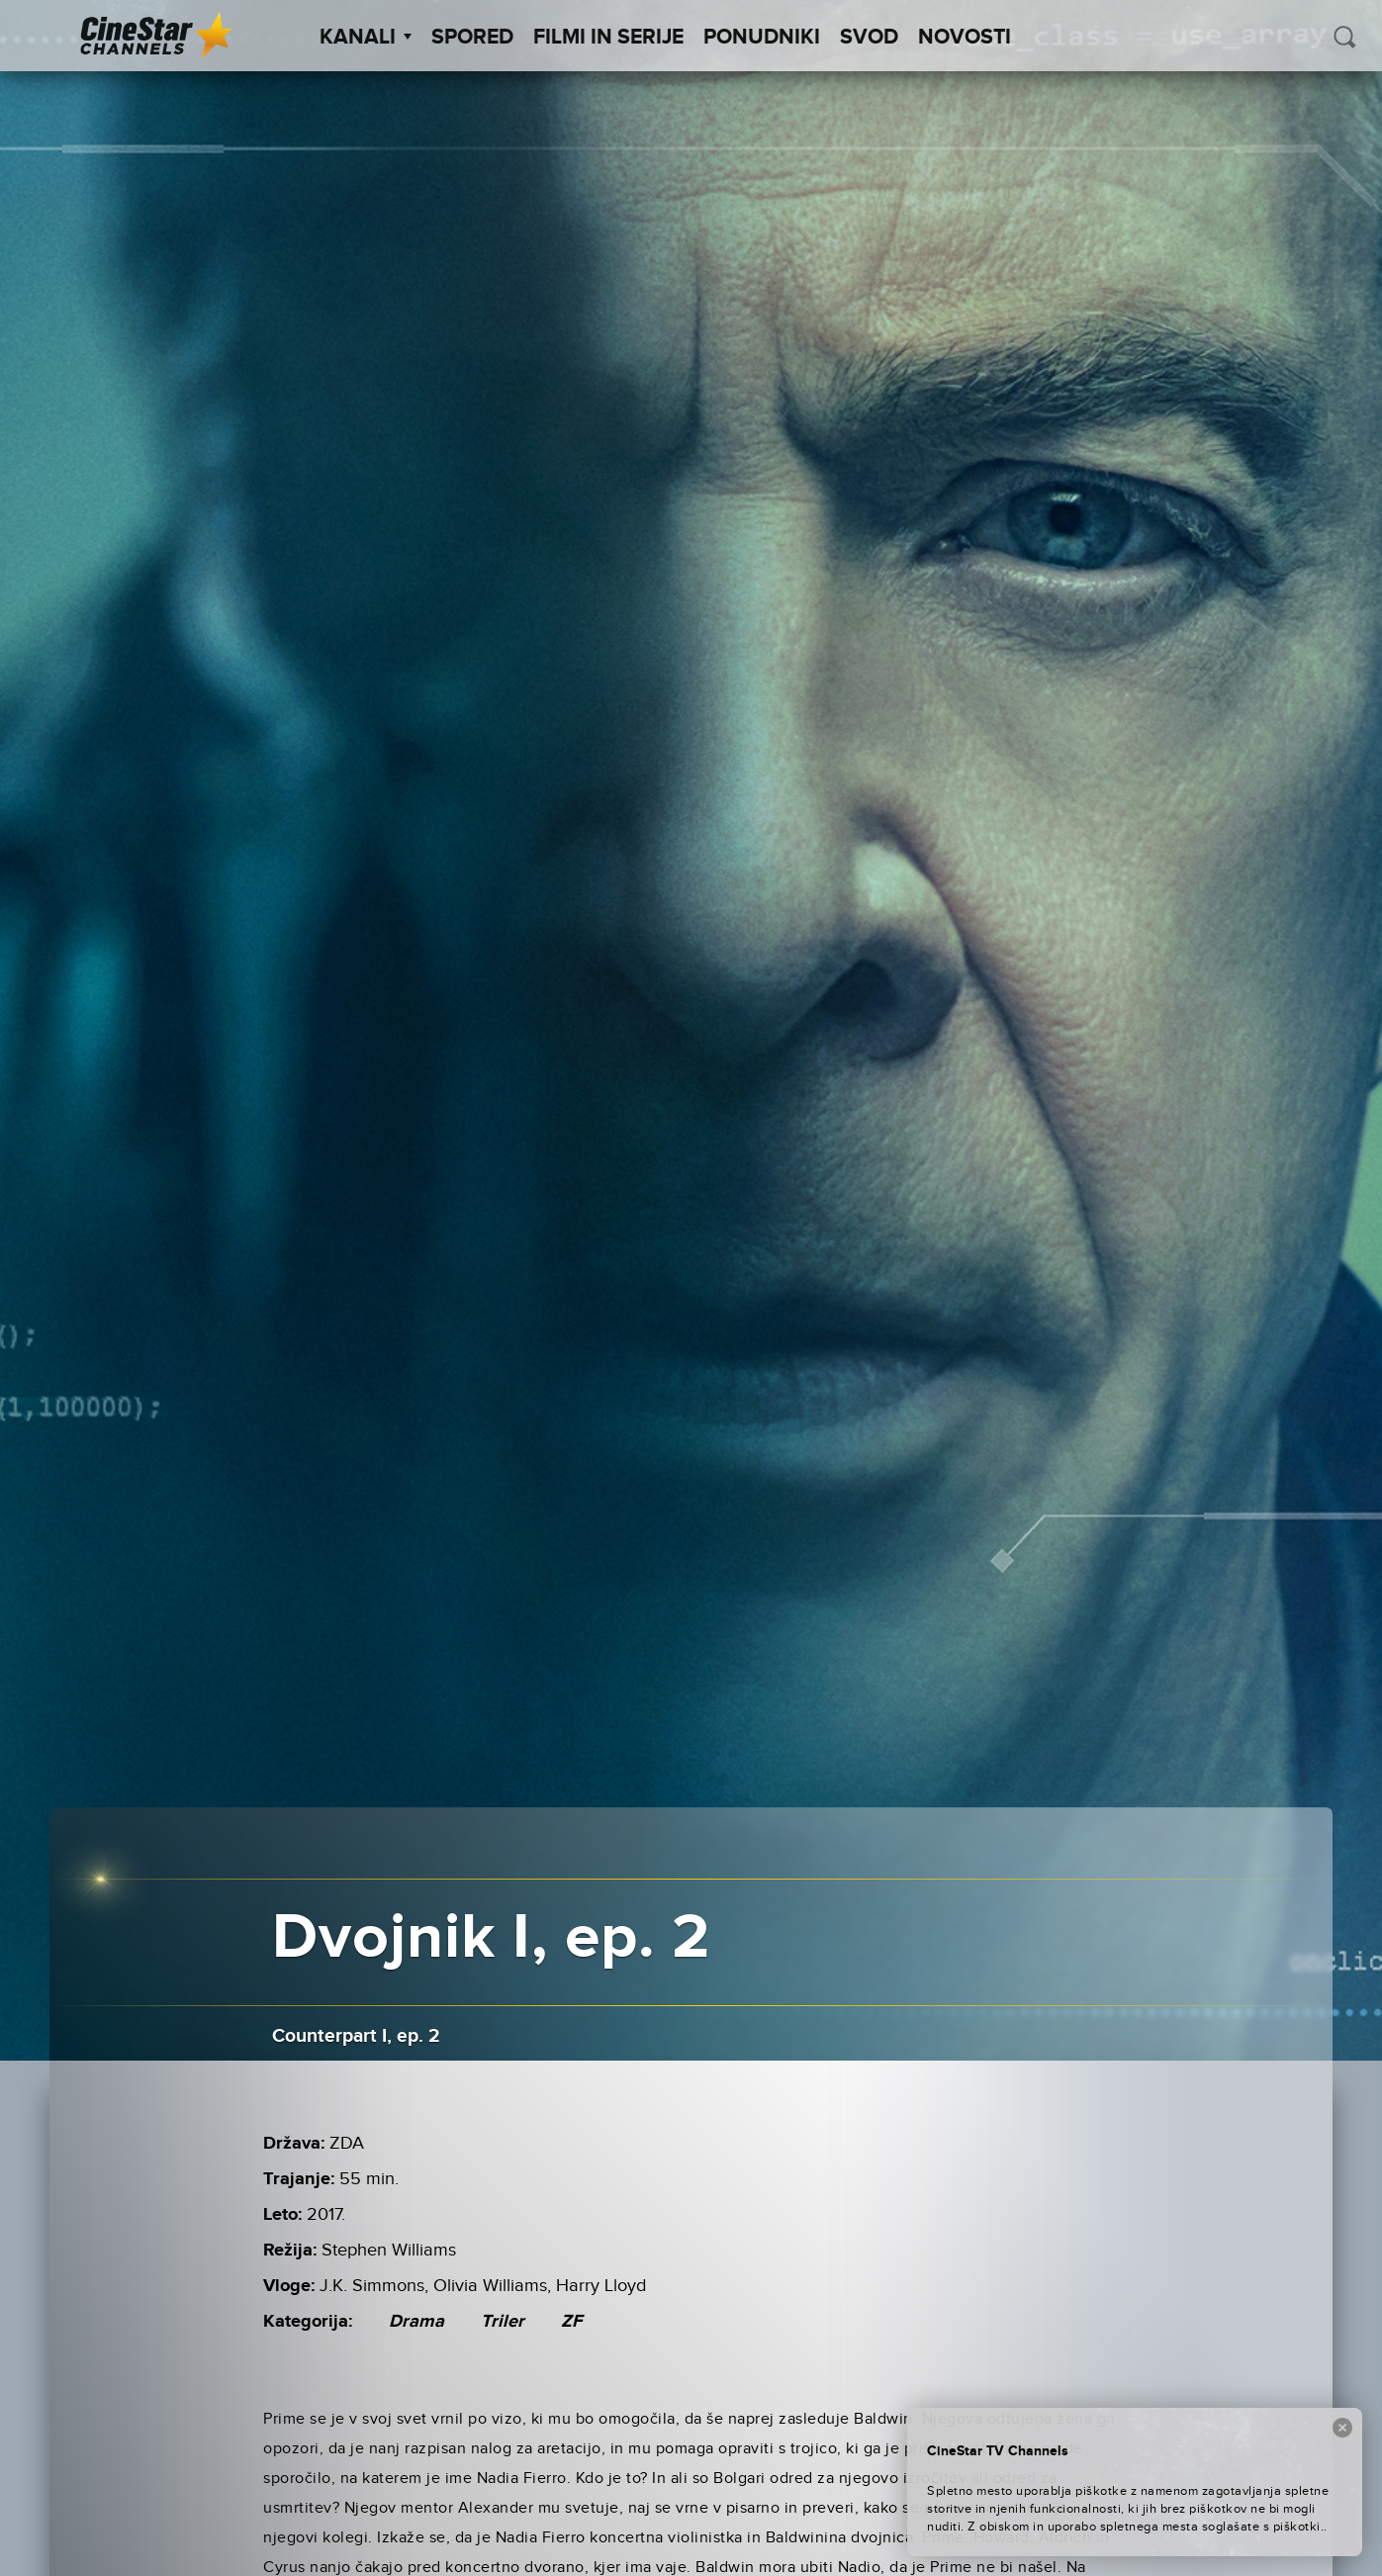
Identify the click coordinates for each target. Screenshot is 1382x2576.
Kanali (366, 37)
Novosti (964, 37)
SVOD (869, 37)
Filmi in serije (608, 37)
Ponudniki (761, 37)
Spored (472, 37)
